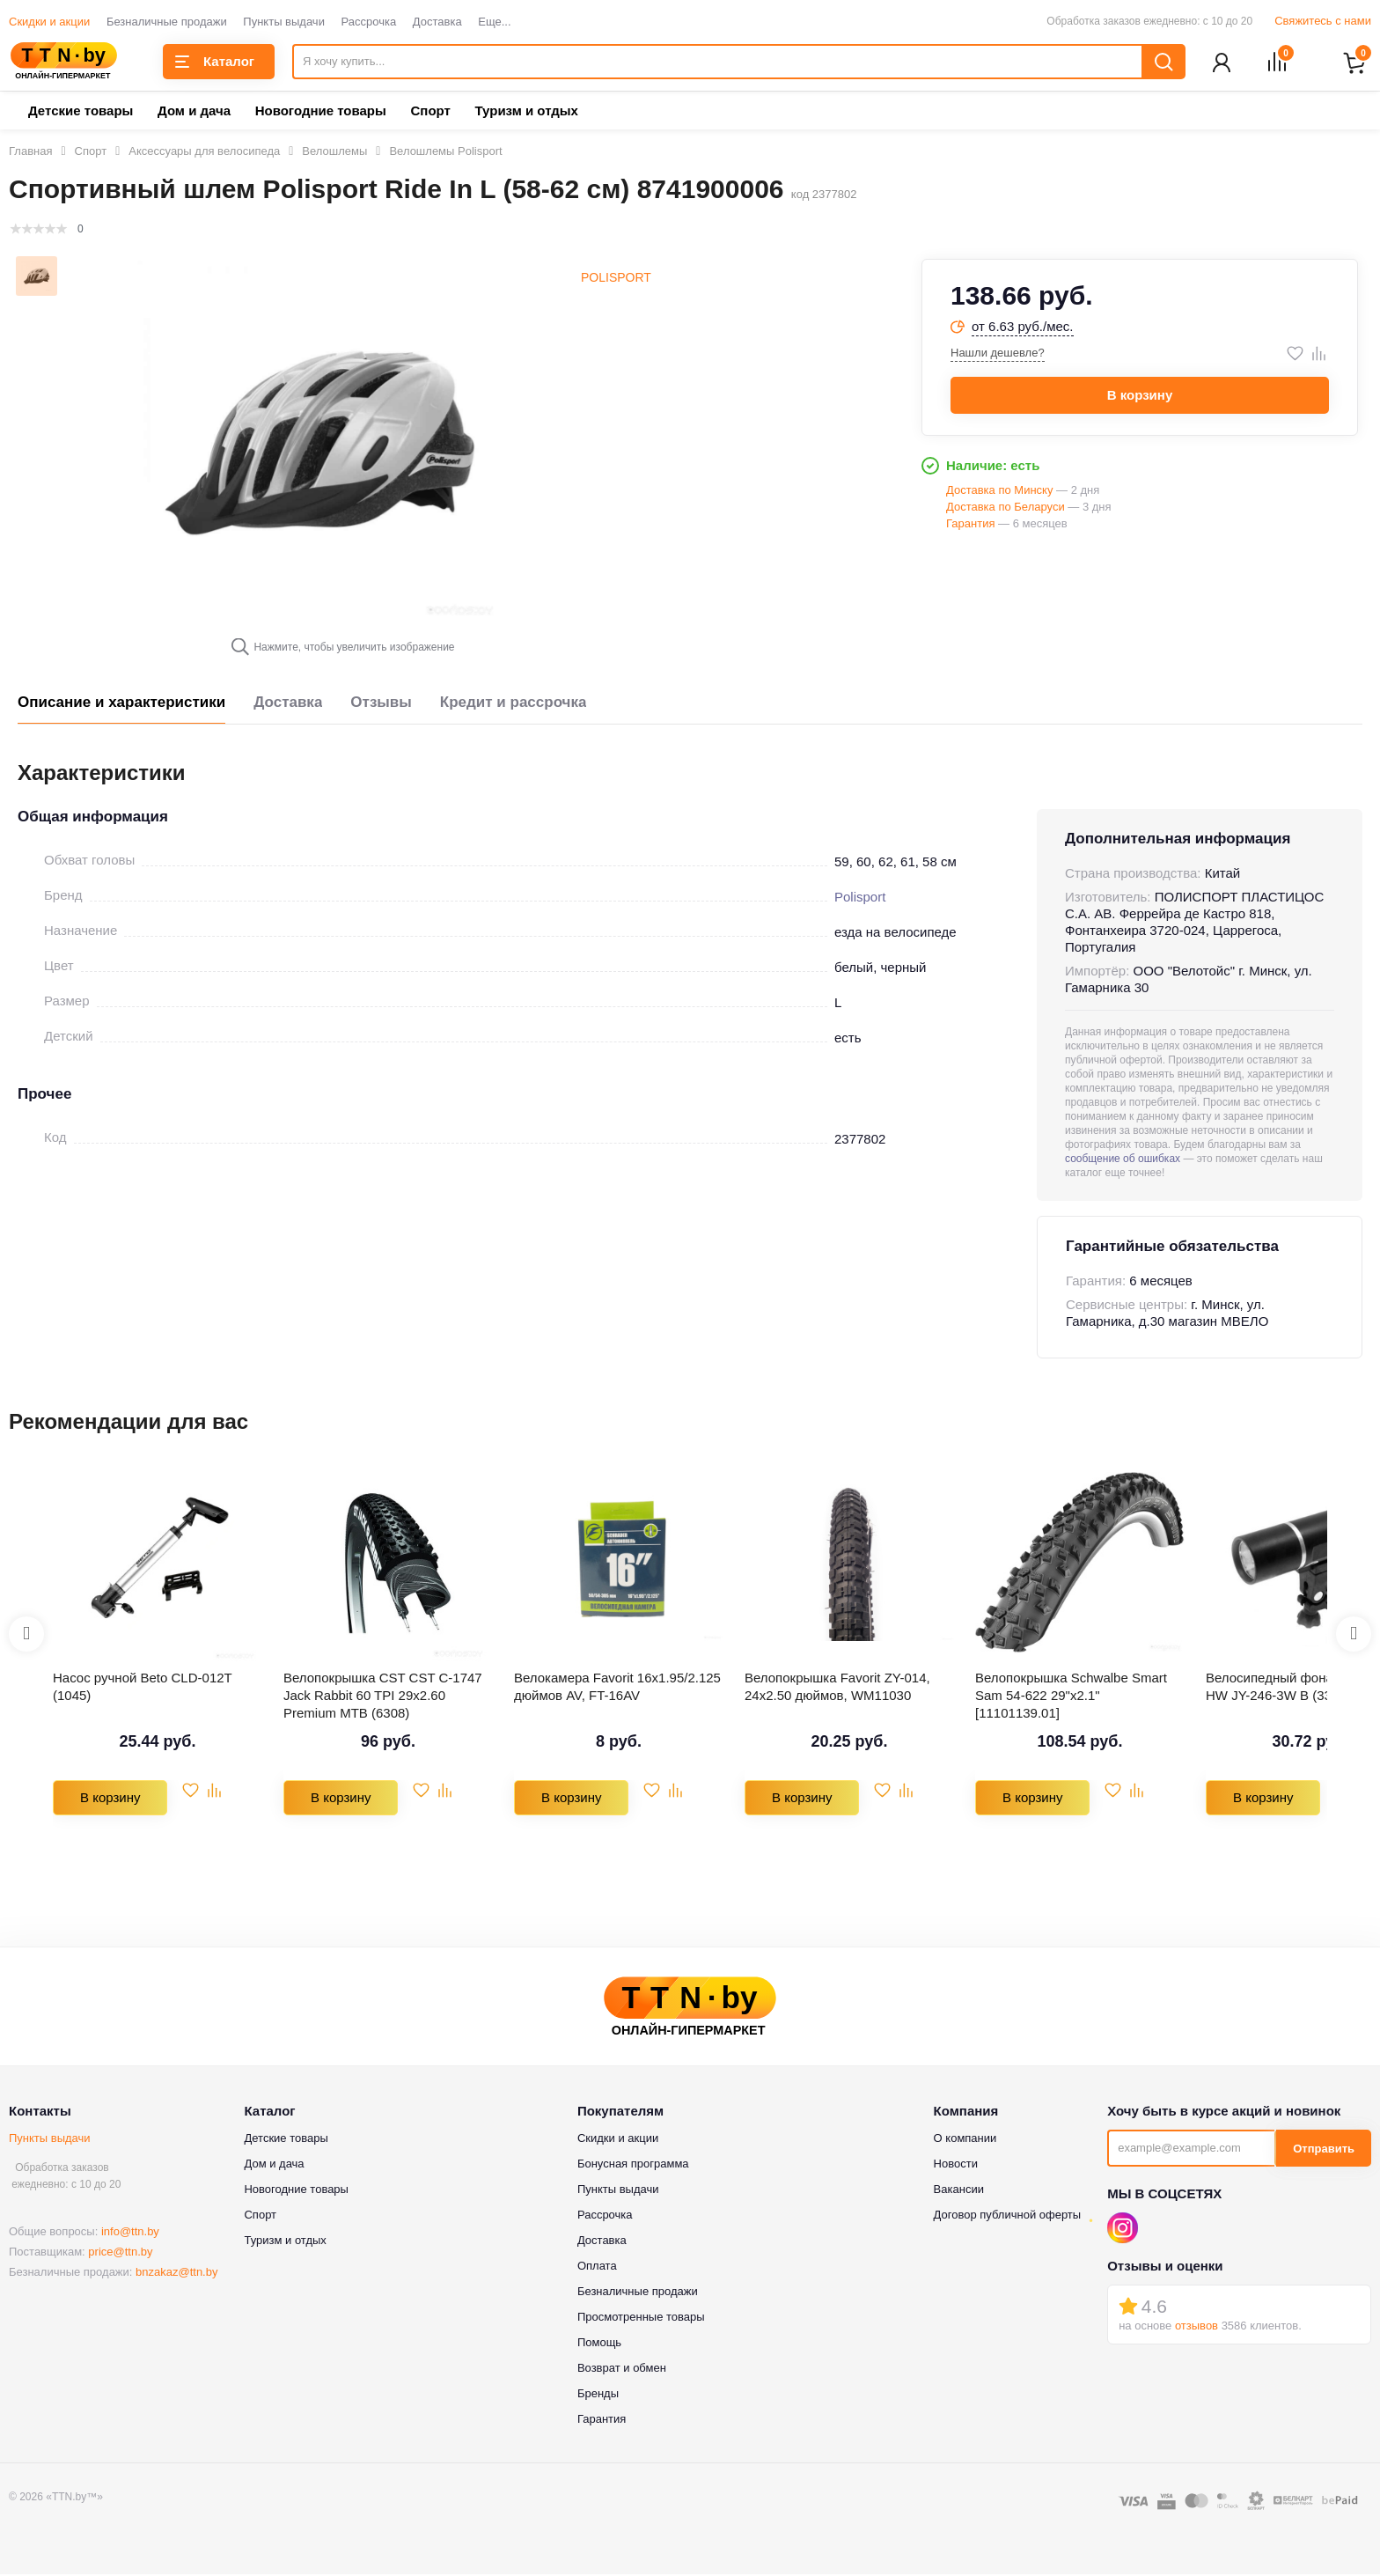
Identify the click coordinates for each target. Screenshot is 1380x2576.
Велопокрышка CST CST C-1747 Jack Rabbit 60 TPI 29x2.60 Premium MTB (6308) (382, 1697)
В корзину (1140, 396)
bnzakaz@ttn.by (176, 2273)
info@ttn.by (130, 2233)
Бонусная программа (633, 2165)
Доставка (437, 21)
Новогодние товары (320, 112)
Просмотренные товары (641, 2318)
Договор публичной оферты (1008, 2216)
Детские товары (80, 112)
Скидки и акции (49, 21)
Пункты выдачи (284, 21)
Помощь (599, 2344)
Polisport (616, 279)
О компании (965, 2139)
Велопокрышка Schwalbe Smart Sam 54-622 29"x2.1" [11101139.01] (1071, 1697)
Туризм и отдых (525, 112)
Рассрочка (369, 21)
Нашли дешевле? (998, 354)
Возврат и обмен (621, 2369)
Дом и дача (194, 112)
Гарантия (601, 2420)
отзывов (1196, 2327)
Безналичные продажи (166, 21)
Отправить (1323, 2150)
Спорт (430, 112)
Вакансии (959, 2190)
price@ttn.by (120, 2253)
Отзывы (381, 704)
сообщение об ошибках (1122, 1160)
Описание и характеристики (121, 704)
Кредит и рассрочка (513, 704)
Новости (956, 2165)
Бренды (598, 2395)
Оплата (597, 2267)
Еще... (494, 21)
